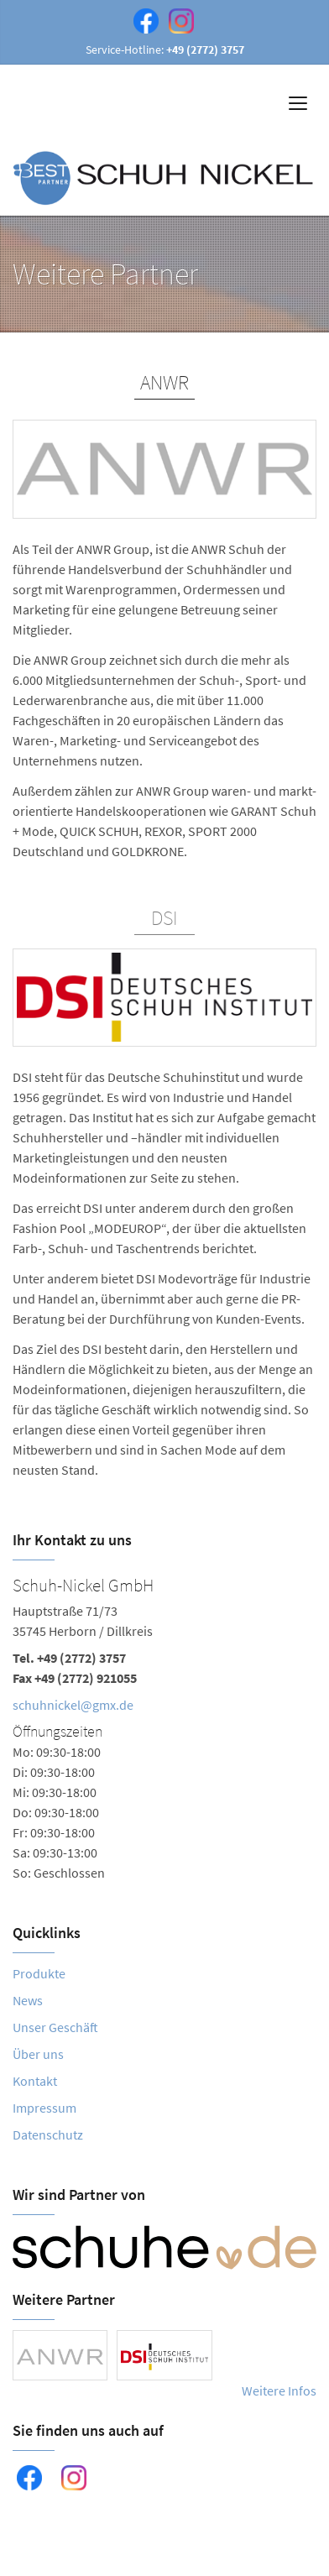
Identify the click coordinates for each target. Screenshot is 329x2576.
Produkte (39, 1973)
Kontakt (35, 2080)
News (28, 2000)
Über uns (38, 2054)
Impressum (44, 2107)
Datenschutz (48, 2134)
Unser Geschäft (55, 2027)
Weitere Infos (279, 2390)
